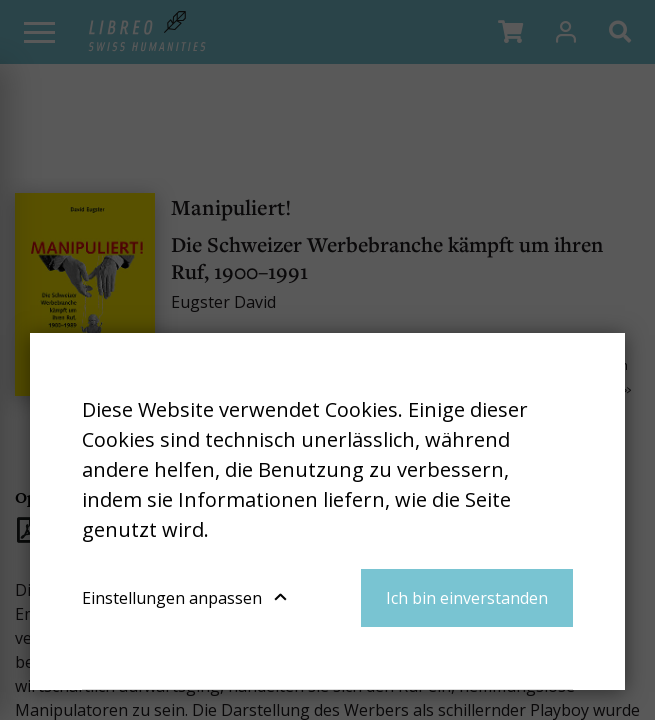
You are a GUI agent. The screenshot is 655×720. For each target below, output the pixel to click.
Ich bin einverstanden (467, 598)
